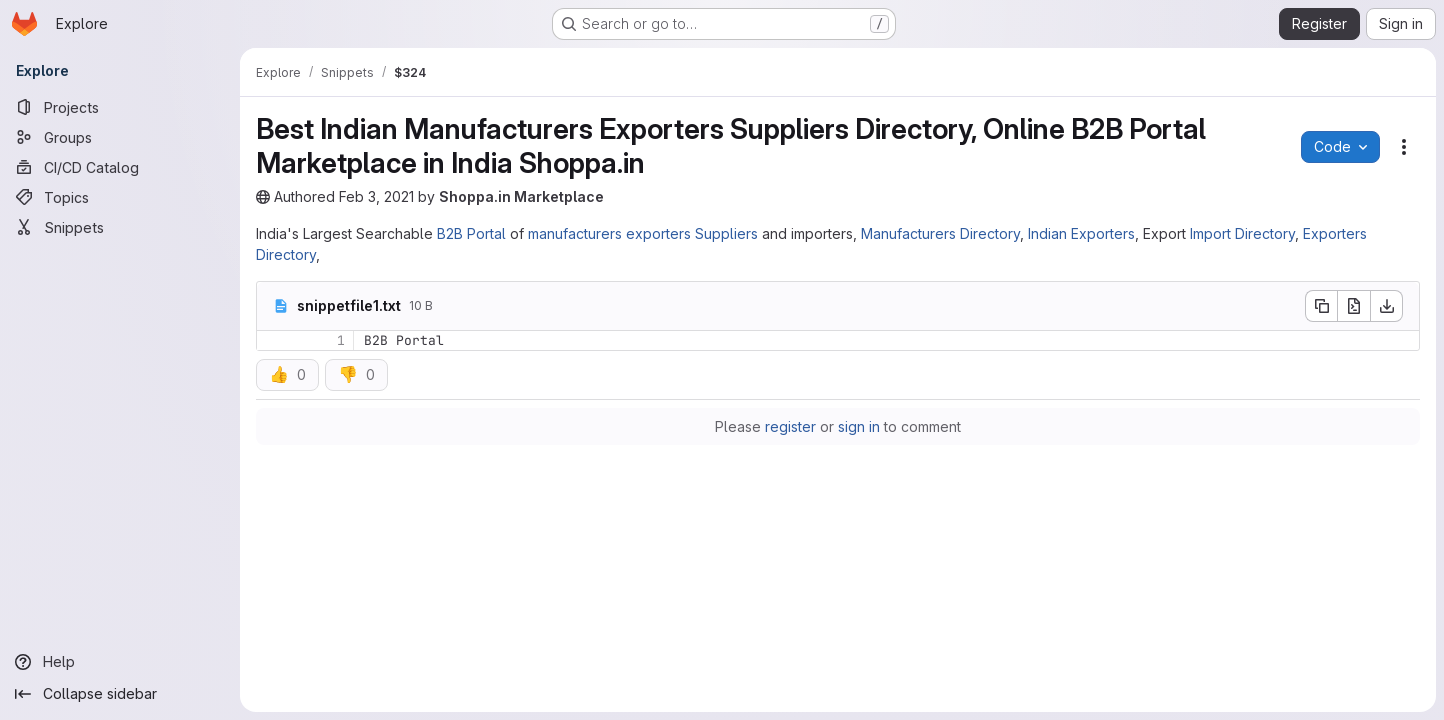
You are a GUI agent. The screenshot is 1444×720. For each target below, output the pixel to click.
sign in (859, 426)
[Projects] (120, 107)
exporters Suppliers (692, 233)
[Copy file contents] (1321, 306)
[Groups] (120, 137)
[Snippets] (120, 227)
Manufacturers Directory (940, 233)
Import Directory (1242, 233)
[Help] (120, 662)
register (790, 426)
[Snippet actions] (1404, 147)
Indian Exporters (1081, 233)
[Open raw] (1354, 306)
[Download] (1387, 306)
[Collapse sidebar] (120, 694)
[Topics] (120, 197)
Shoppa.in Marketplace (521, 196)
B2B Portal (471, 233)
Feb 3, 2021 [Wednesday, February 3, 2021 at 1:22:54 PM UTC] (376, 196)
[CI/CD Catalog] (120, 167)
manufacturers (575, 233)
